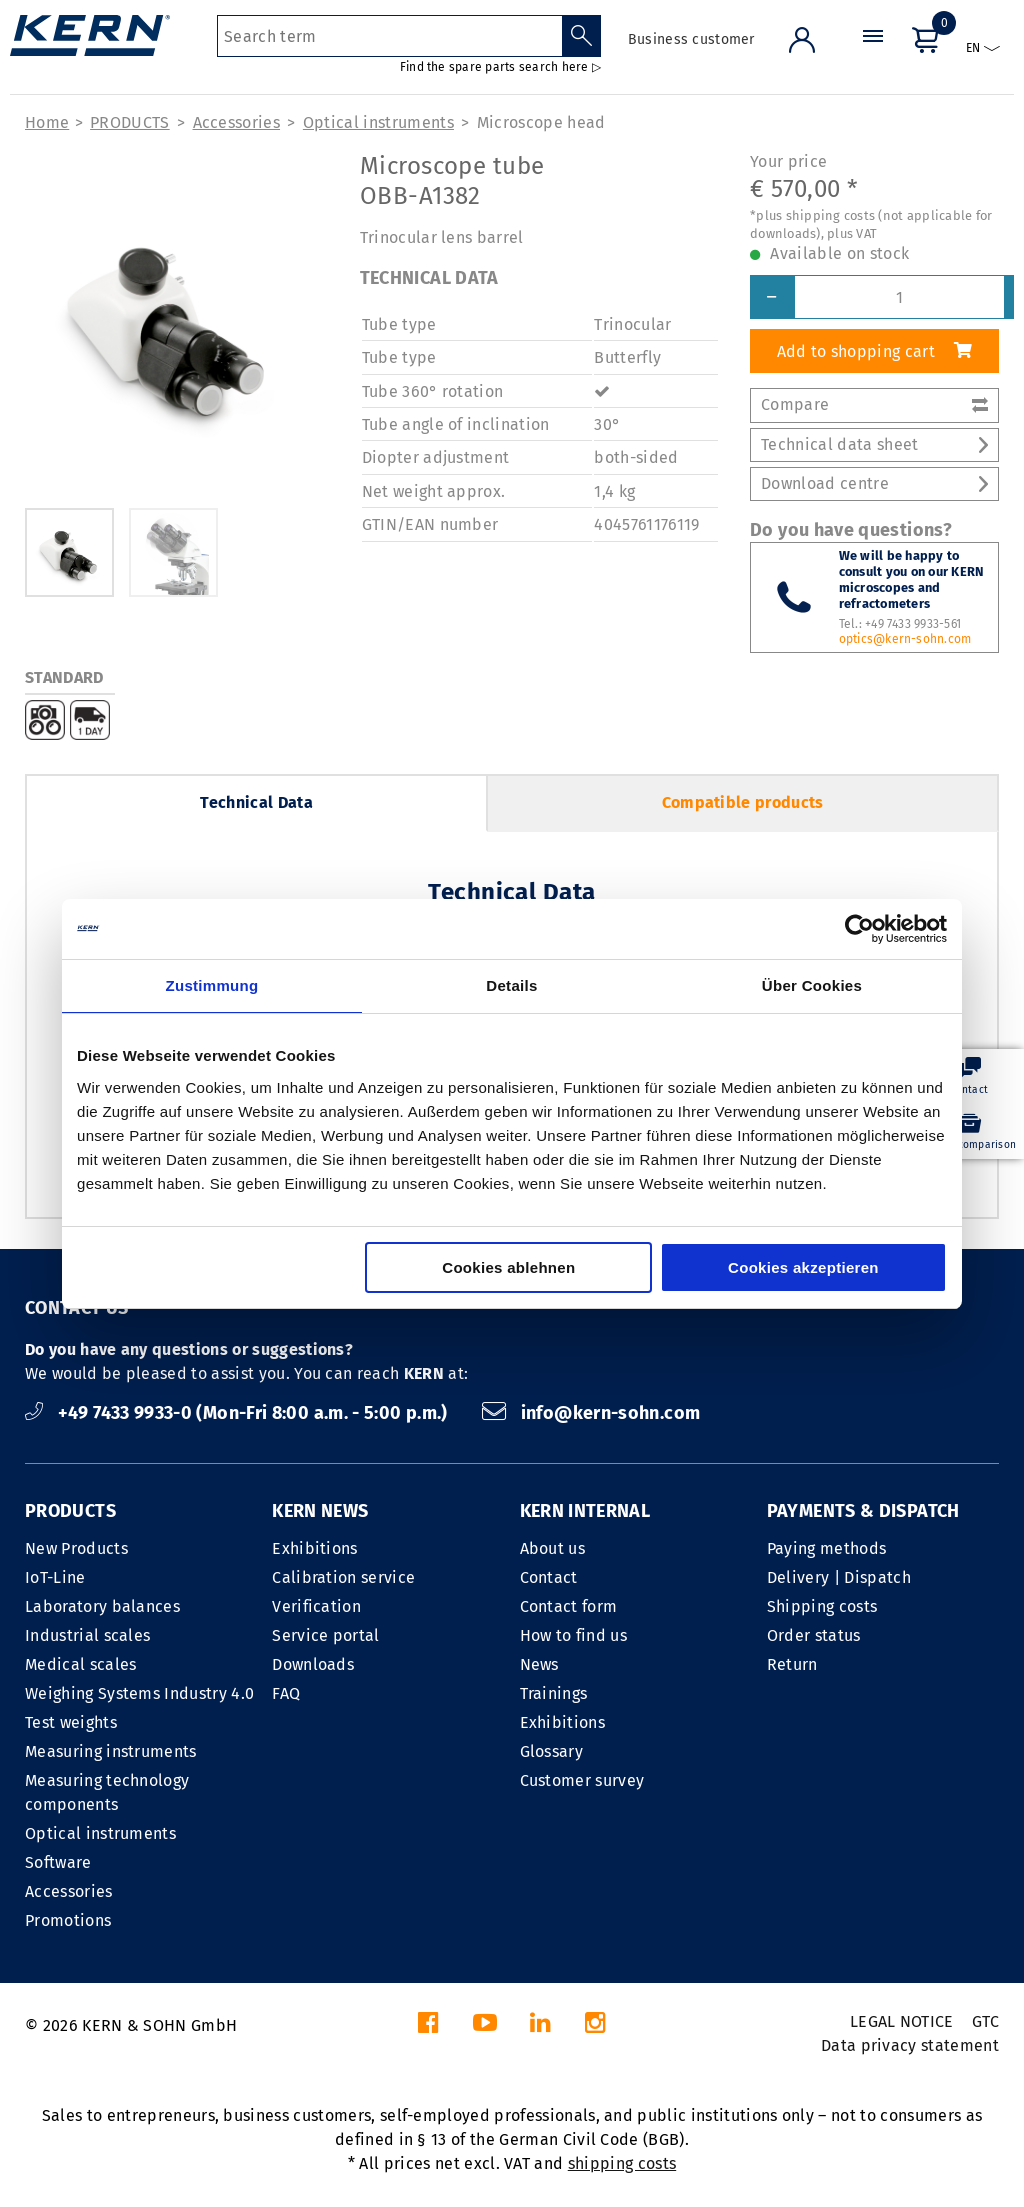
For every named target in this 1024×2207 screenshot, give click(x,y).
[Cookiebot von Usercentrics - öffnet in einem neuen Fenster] (859, 929)
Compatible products (743, 802)
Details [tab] (511, 985)
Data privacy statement (910, 2045)
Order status (814, 1635)
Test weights (71, 1722)
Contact (549, 1577)
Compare (874, 404)
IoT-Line (55, 1577)
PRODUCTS (130, 122)
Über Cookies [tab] (812, 985)
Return (792, 1664)
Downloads (313, 1664)
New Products (76, 1548)
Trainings (554, 1693)
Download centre (874, 483)
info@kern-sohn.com (591, 1413)
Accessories (237, 122)
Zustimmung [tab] (212, 985)
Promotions (68, 1920)
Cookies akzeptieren (803, 1267)
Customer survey (582, 1780)
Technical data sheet (874, 444)
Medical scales (80, 1664)
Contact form (569, 1606)
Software (58, 1862)
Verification (316, 1606)
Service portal (325, 1635)
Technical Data (256, 802)
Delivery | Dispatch (839, 1577)
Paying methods (826, 1548)
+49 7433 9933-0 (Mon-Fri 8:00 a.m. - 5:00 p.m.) (238, 1413)
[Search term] (389, 36)
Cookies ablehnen (508, 1267)
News (539, 1664)
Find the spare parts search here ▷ (500, 67)
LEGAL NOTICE (902, 2021)
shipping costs (622, 2163)
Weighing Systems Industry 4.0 (139, 1693)
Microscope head (541, 122)
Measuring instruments (111, 1751)
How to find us (573, 1635)
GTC (985, 2021)
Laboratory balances (102, 1606)
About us (553, 1548)
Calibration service (343, 1577)
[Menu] (873, 54)
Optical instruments (378, 122)
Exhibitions (315, 1548)
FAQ (286, 1693)
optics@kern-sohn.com (905, 639)
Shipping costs (822, 1606)
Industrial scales (87, 1635)
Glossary (552, 1751)
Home (47, 122)
